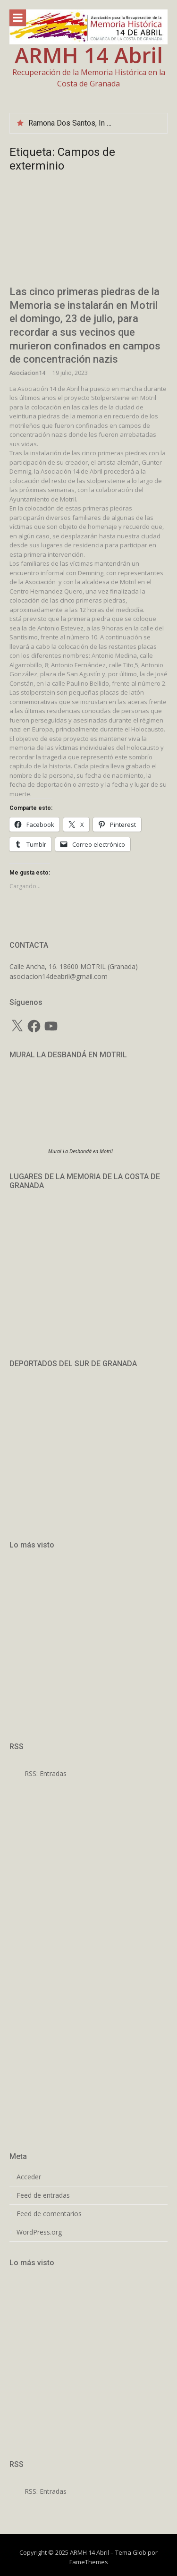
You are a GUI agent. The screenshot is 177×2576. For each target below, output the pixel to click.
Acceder (29, 2177)
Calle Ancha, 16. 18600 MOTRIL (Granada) (73, 966)
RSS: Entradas (38, 1773)
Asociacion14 (27, 373)
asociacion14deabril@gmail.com (58, 976)
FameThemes (88, 2562)
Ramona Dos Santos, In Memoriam (85, 123)
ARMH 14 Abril (89, 55)
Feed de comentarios (49, 2214)
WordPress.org (39, 2232)
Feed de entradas (43, 2195)
